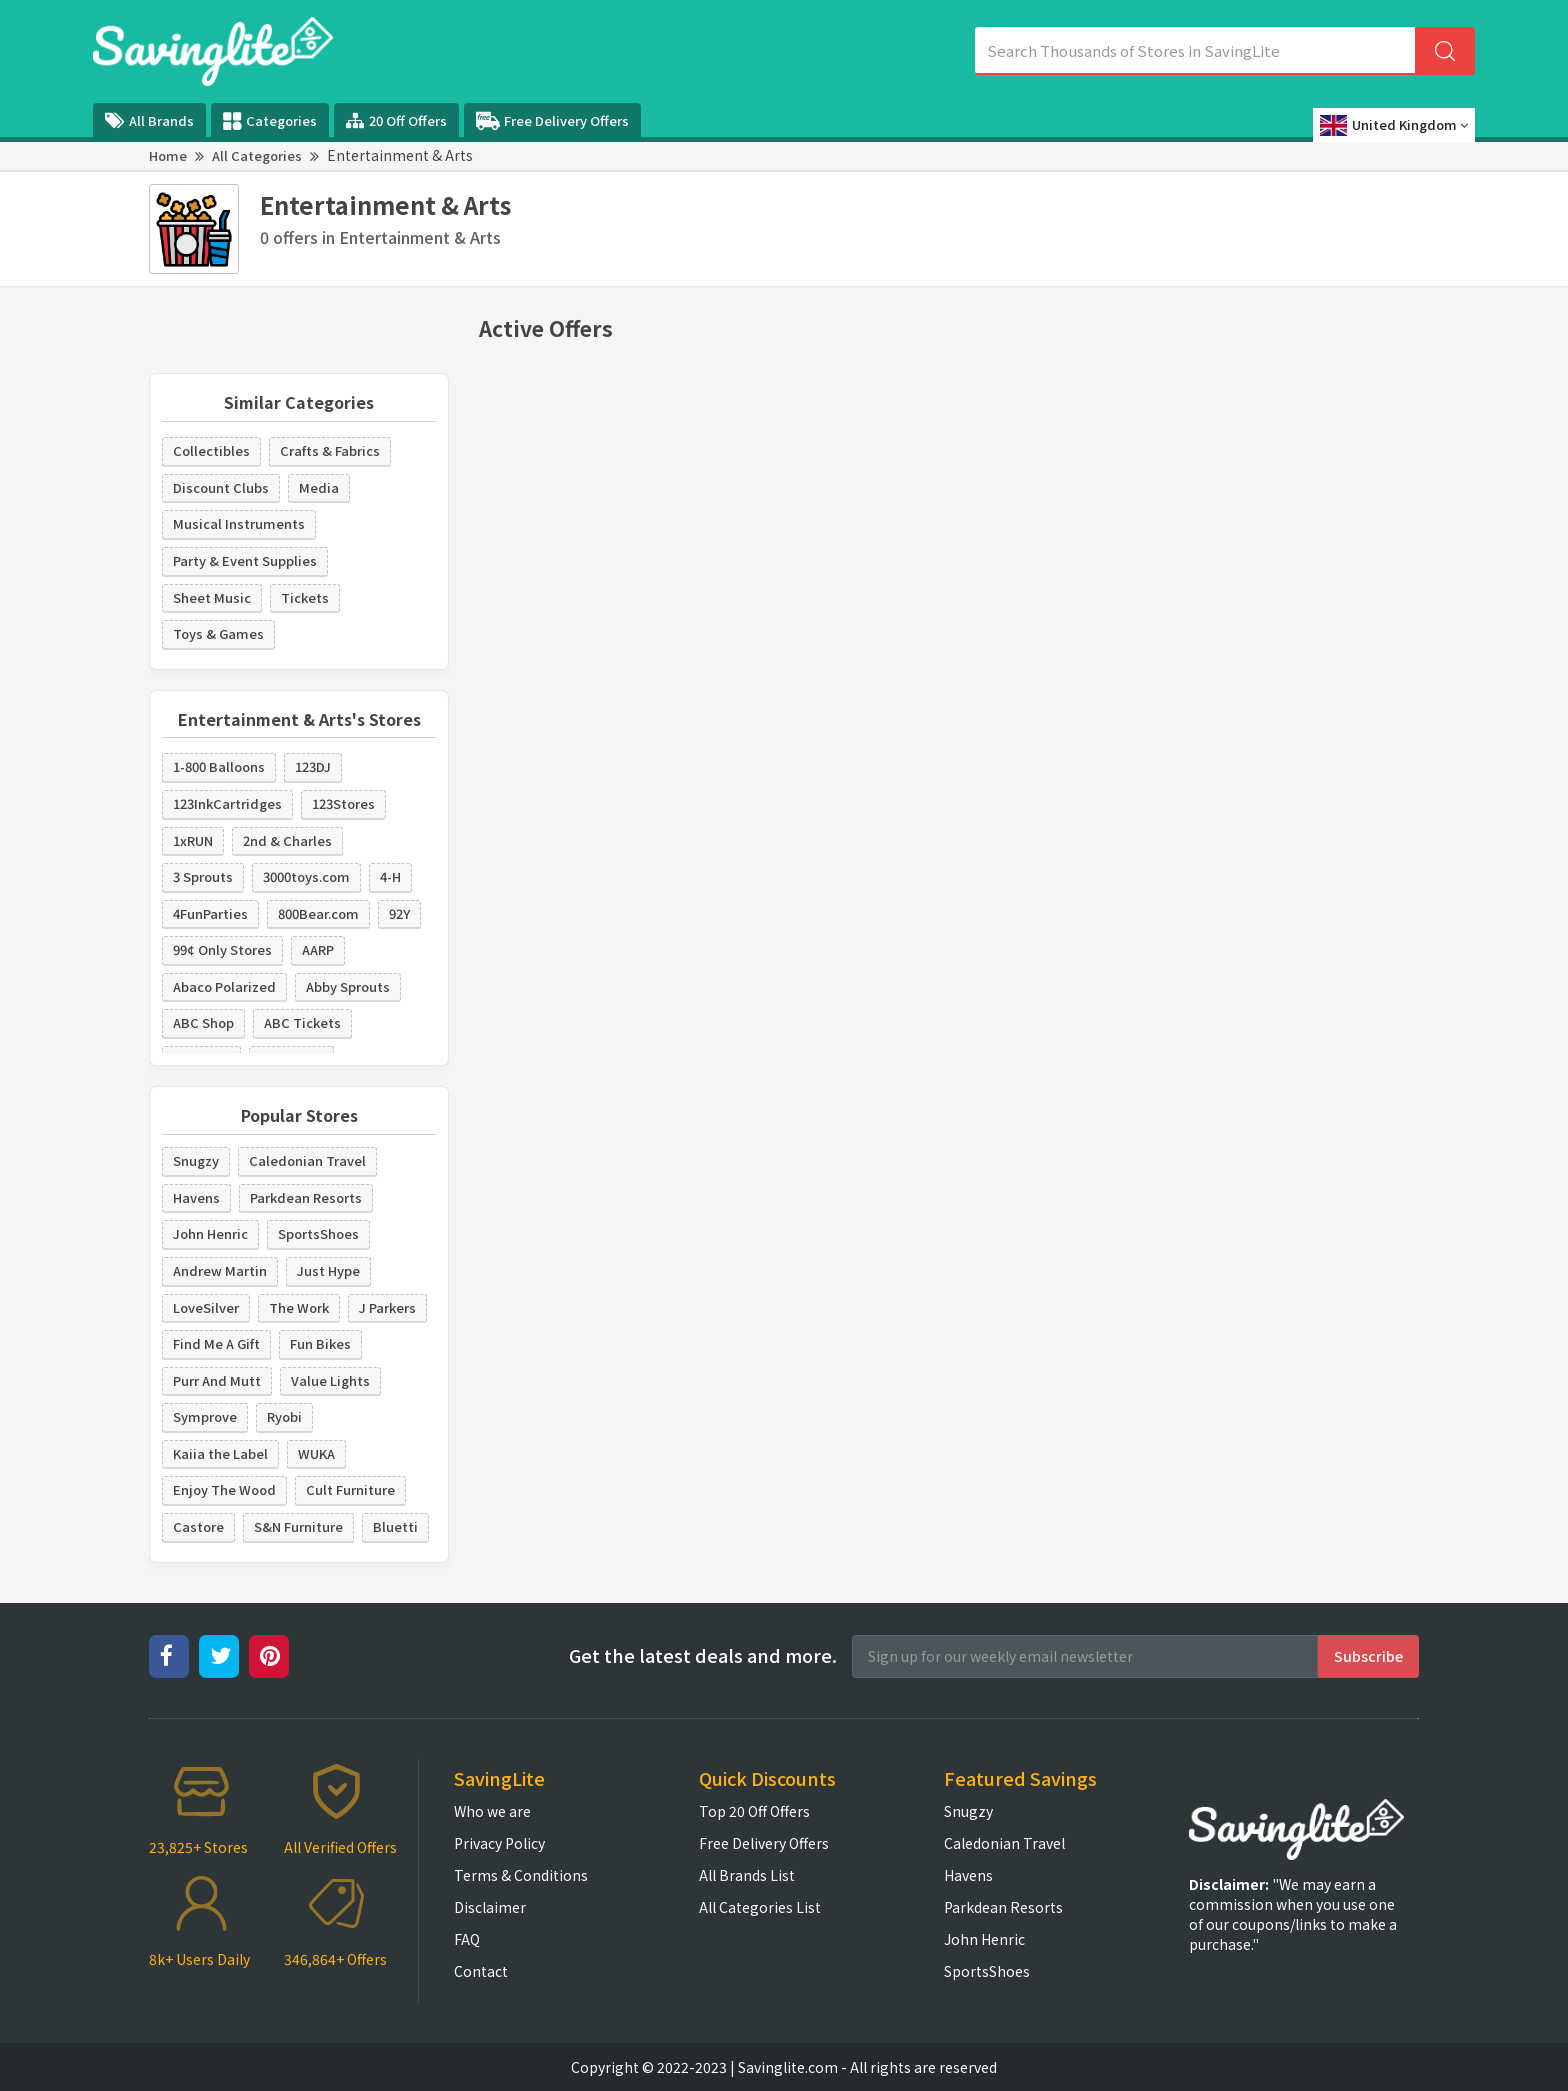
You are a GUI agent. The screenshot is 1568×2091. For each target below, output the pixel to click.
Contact (481, 1971)
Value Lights (330, 1380)
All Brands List (747, 1875)
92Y (399, 913)
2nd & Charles (287, 840)
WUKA (316, 1453)
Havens (196, 1197)
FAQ (467, 1939)
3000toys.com (306, 876)
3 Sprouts (203, 876)
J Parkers (387, 1307)
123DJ (313, 766)
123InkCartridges (227, 803)
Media (319, 487)
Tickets (305, 597)
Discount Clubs (221, 487)
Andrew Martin (220, 1270)
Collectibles (211, 450)
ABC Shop (203, 1022)
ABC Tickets (302, 1022)
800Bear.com (318, 913)
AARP (318, 949)
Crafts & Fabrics (330, 450)
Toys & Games (218, 633)
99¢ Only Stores (222, 949)
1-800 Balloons (219, 766)
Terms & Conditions (521, 1875)
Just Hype (328, 1270)
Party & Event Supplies (245, 560)
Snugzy (196, 1160)
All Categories (257, 155)
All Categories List (760, 1907)
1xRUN (193, 840)
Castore (198, 1526)
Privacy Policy (499, 1843)
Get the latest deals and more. (703, 1655)
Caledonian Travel (307, 1160)
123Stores (343, 803)
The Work (299, 1307)
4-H (390, 876)
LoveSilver (206, 1307)
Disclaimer (490, 1907)
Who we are (492, 1811)
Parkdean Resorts (306, 1197)
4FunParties (210, 913)
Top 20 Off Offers (754, 1811)
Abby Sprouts (348, 986)
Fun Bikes (320, 1343)
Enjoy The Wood (224, 1489)
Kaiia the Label (220, 1453)
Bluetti (395, 1526)
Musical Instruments (239, 523)
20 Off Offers (396, 120)
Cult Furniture (350, 1489)
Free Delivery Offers (552, 121)
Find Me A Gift (216, 1343)
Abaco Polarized (224, 986)
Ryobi (284, 1416)
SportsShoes (318, 1233)
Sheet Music (212, 597)
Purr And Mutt (217, 1380)
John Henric (210, 1233)
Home (168, 155)
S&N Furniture (298, 1526)
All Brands (149, 120)
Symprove (205, 1416)
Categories (270, 121)
